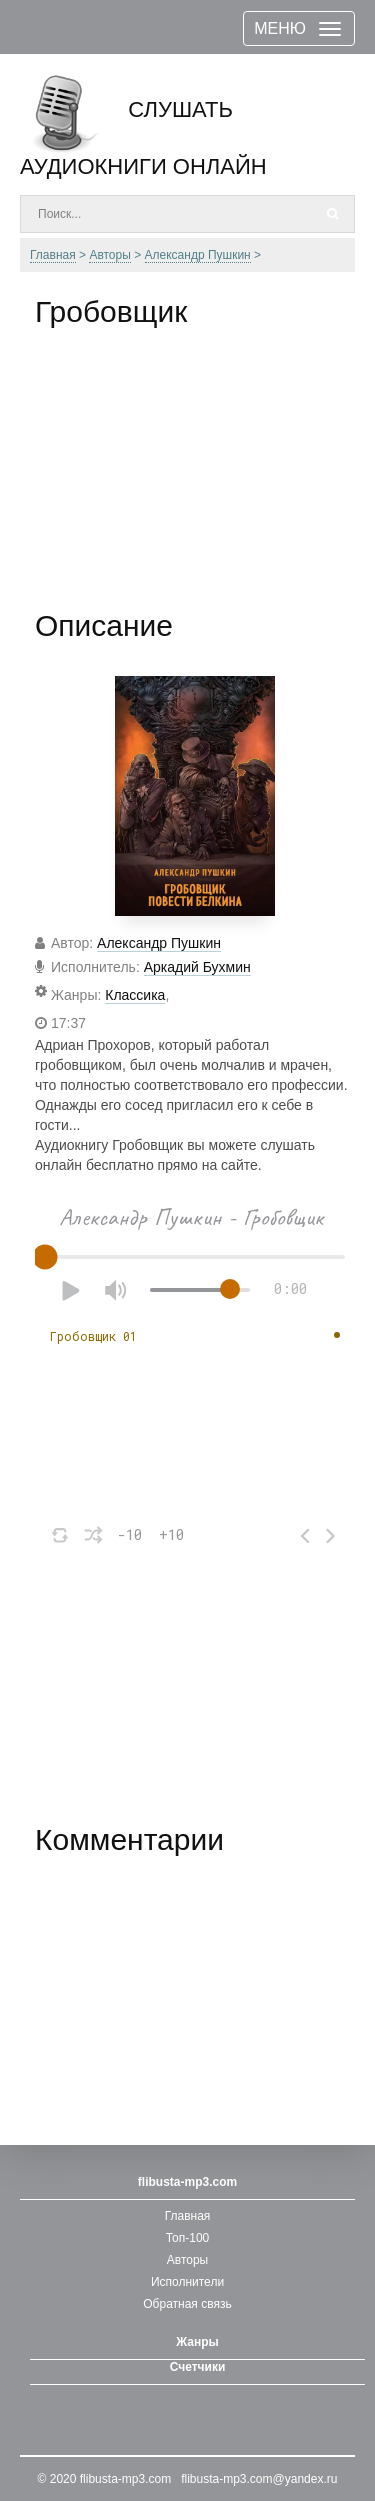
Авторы (187, 2260)
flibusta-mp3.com (125, 2479)
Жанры (197, 2342)
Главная (188, 2216)
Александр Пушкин (159, 943)
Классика (135, 995)
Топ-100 (188, 2238)
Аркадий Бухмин (197, 967)
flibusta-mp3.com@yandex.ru (259, 2479)
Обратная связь (187, 2304)
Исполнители (187, 2282)
